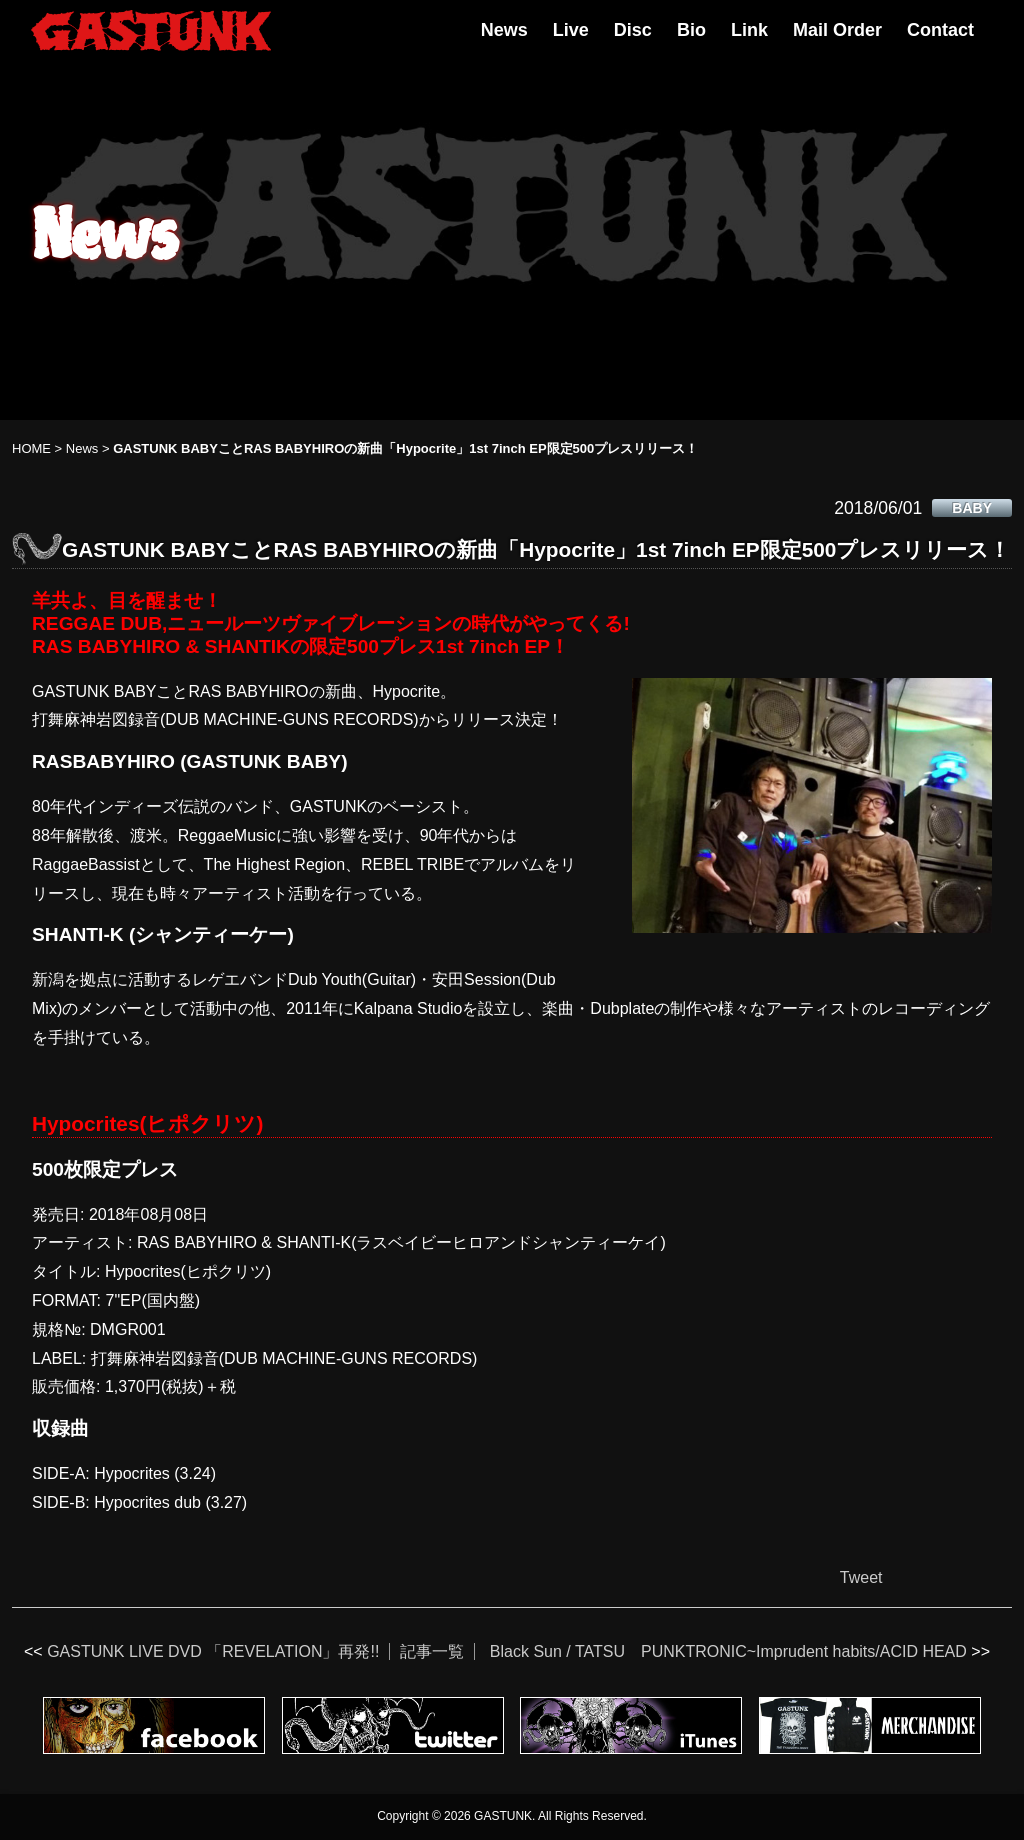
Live (571, 30)
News (504, 30)
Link (749, 30)
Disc (633, 30)
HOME (31, 448)
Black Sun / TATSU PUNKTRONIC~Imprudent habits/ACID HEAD (728, 1651)
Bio (691, 30)
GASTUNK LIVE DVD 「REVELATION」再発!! (213, 1651)
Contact (940, 30)
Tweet (861, 1577)
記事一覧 (432, 1651)
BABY (972, 508)
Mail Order (837, 30)
